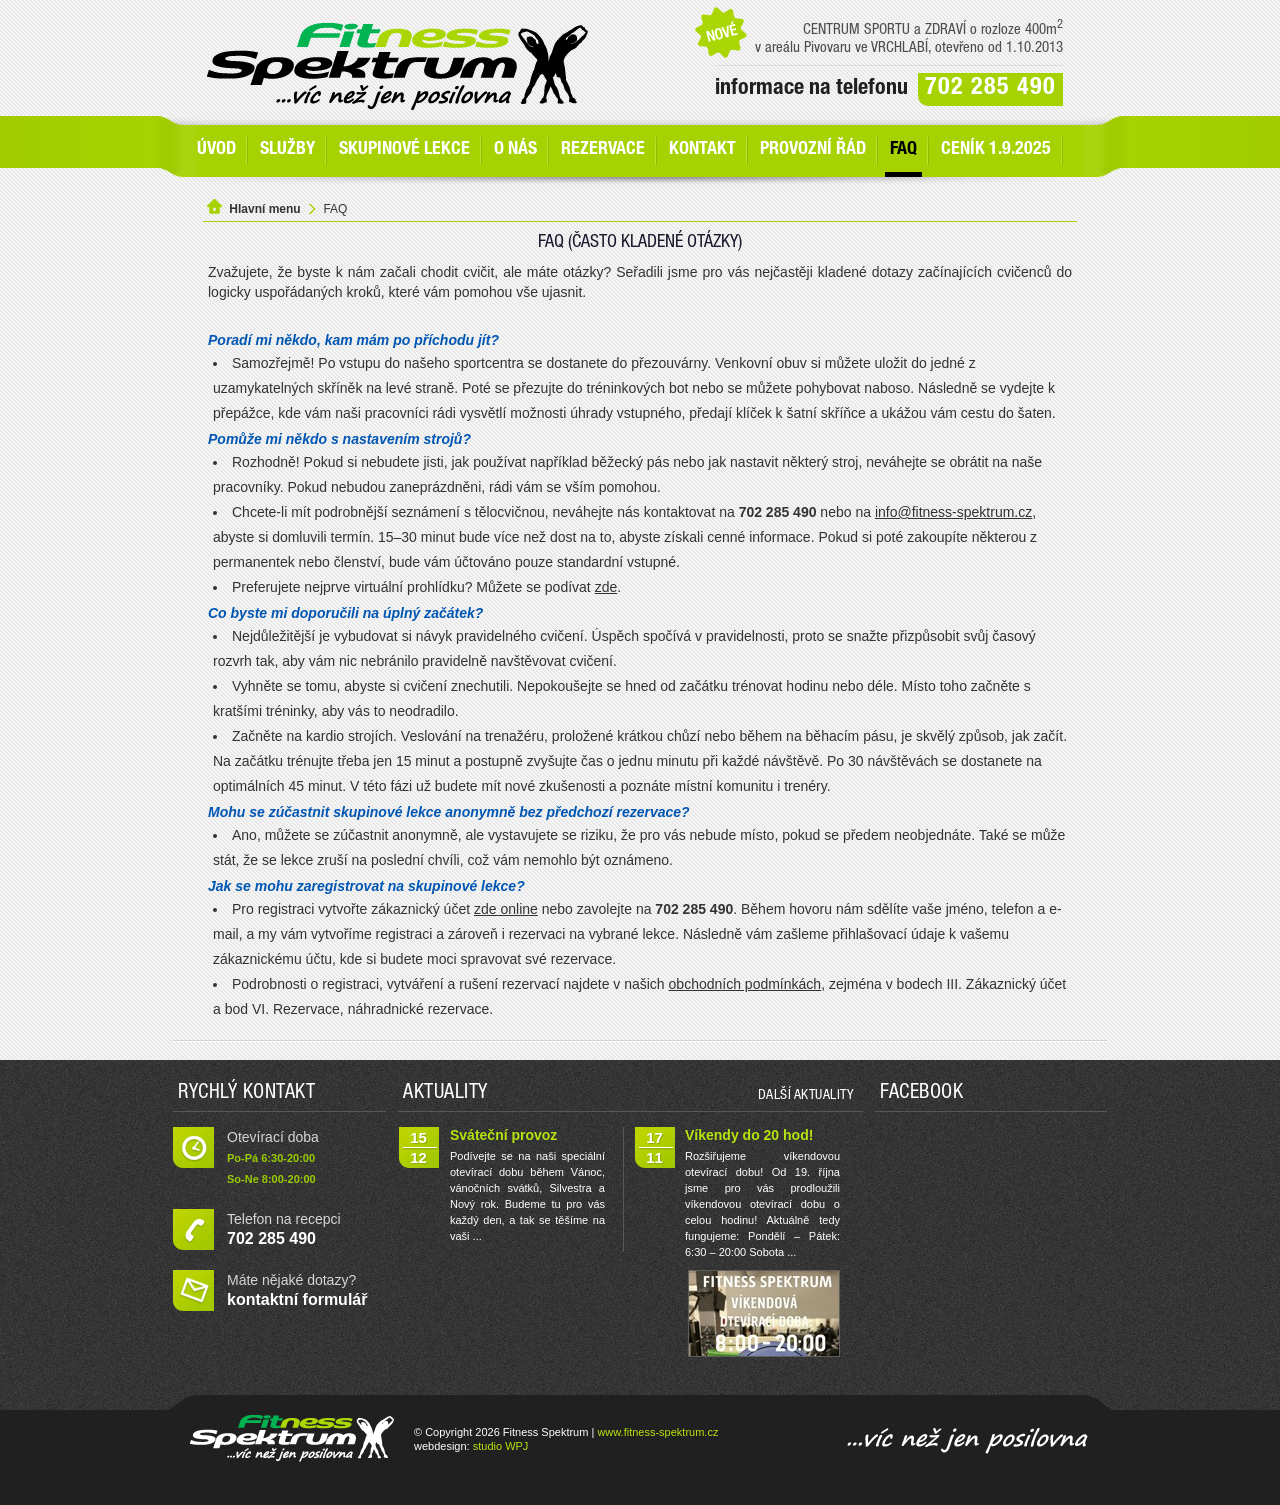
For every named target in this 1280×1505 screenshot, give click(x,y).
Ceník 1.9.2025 (996, 150)
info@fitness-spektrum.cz (953, 512)
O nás (515, 150)
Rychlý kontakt (246, 1094)
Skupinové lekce (404, 150)
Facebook (921, 1094)
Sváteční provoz (503, 1135)
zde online (506, 909)
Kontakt (702, 150)
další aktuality (806, 1096)
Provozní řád (813, 150)
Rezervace (603, 150)
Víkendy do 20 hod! (749, 1135)
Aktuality (445, 1094)
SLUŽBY (287, 150)
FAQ (903, 150)
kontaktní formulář (297, 1299)
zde (606, 587)
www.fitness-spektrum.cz (657, 1432)
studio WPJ (501, 1446)
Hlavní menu (264, 209)
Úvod (216, 150)
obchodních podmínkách (745, 984)
